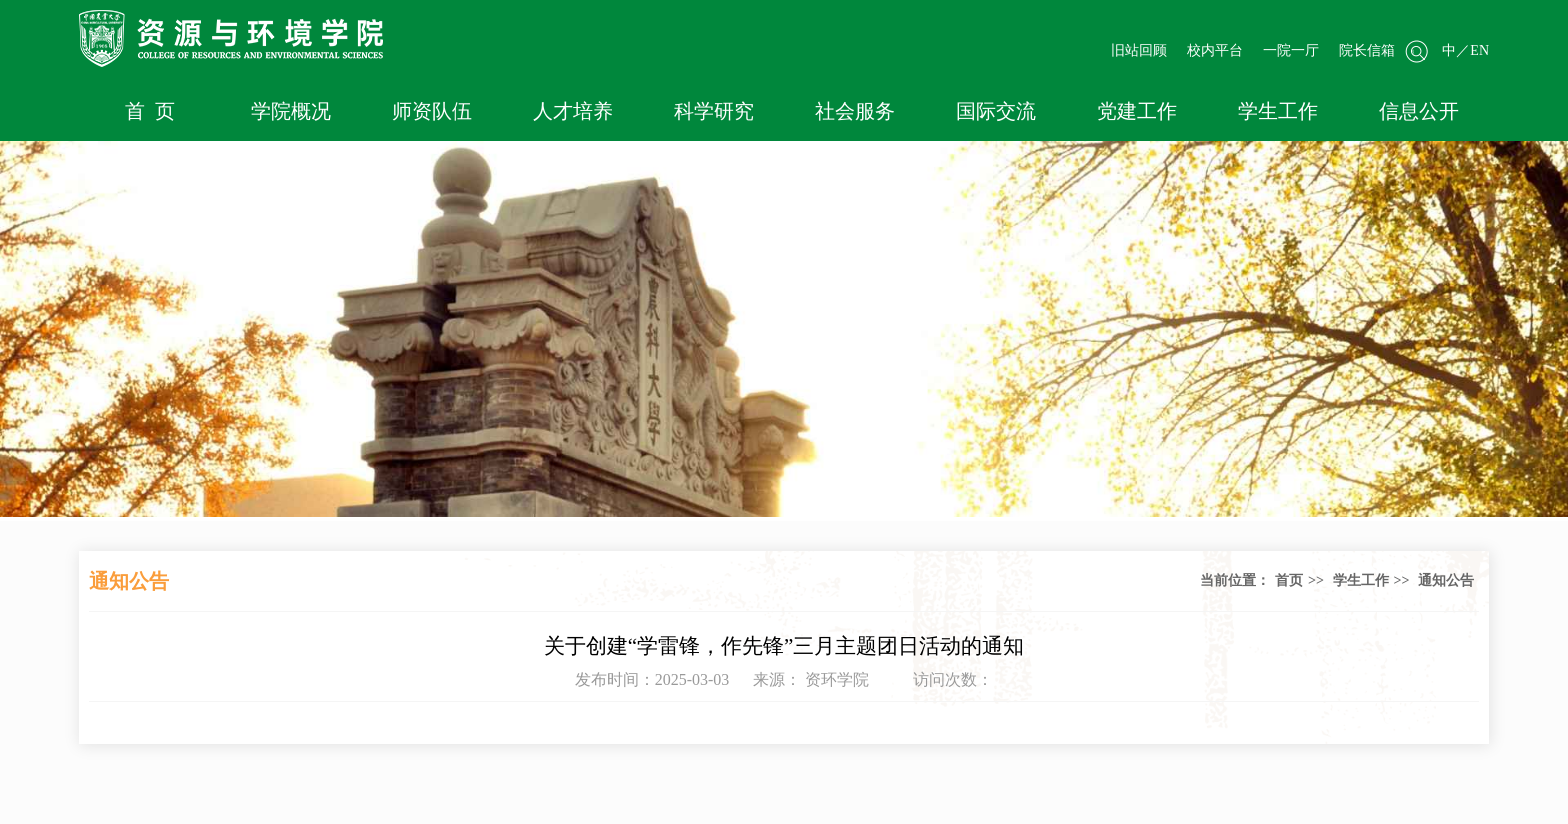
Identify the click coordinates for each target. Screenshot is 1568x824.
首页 (1289, 580)
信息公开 (1419, 111)
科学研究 (714, 111)
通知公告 (1446, 580)
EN (1479, 50)
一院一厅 (1291, 50)
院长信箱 (1367, 50)
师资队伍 (432, 111)
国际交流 (996, 111)
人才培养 (573, 111)
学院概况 (291, 111)
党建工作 (1137, 111)
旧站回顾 (1139, 50)
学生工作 (1278, 111)
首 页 (150, 111)
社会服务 (855, 111)
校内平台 (1215, 50)
